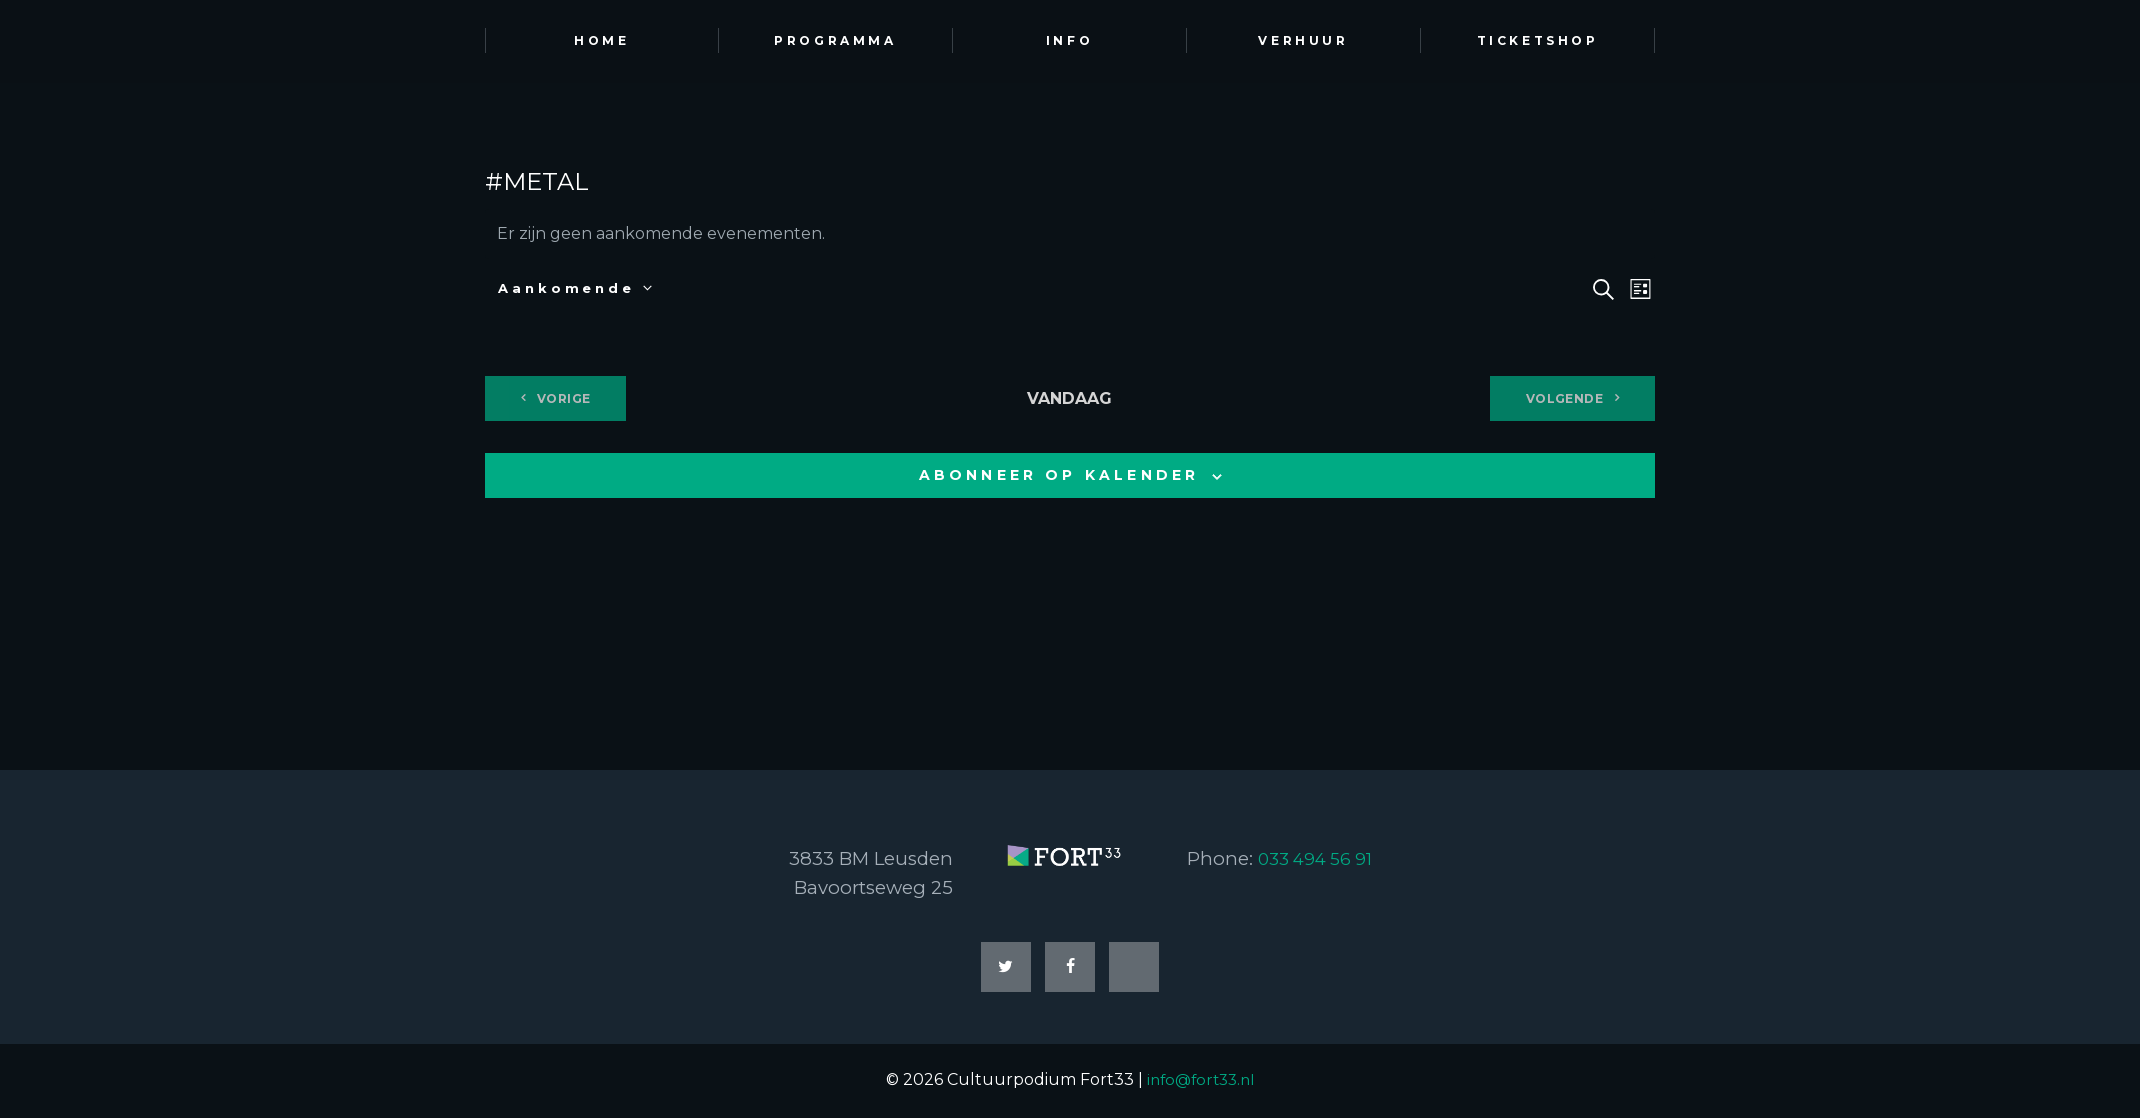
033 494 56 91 (1320, 858)
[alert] (1070, 234)
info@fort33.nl (1201, 1082)
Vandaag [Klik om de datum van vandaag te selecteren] (1069, 398)
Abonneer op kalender (1059, 475)
